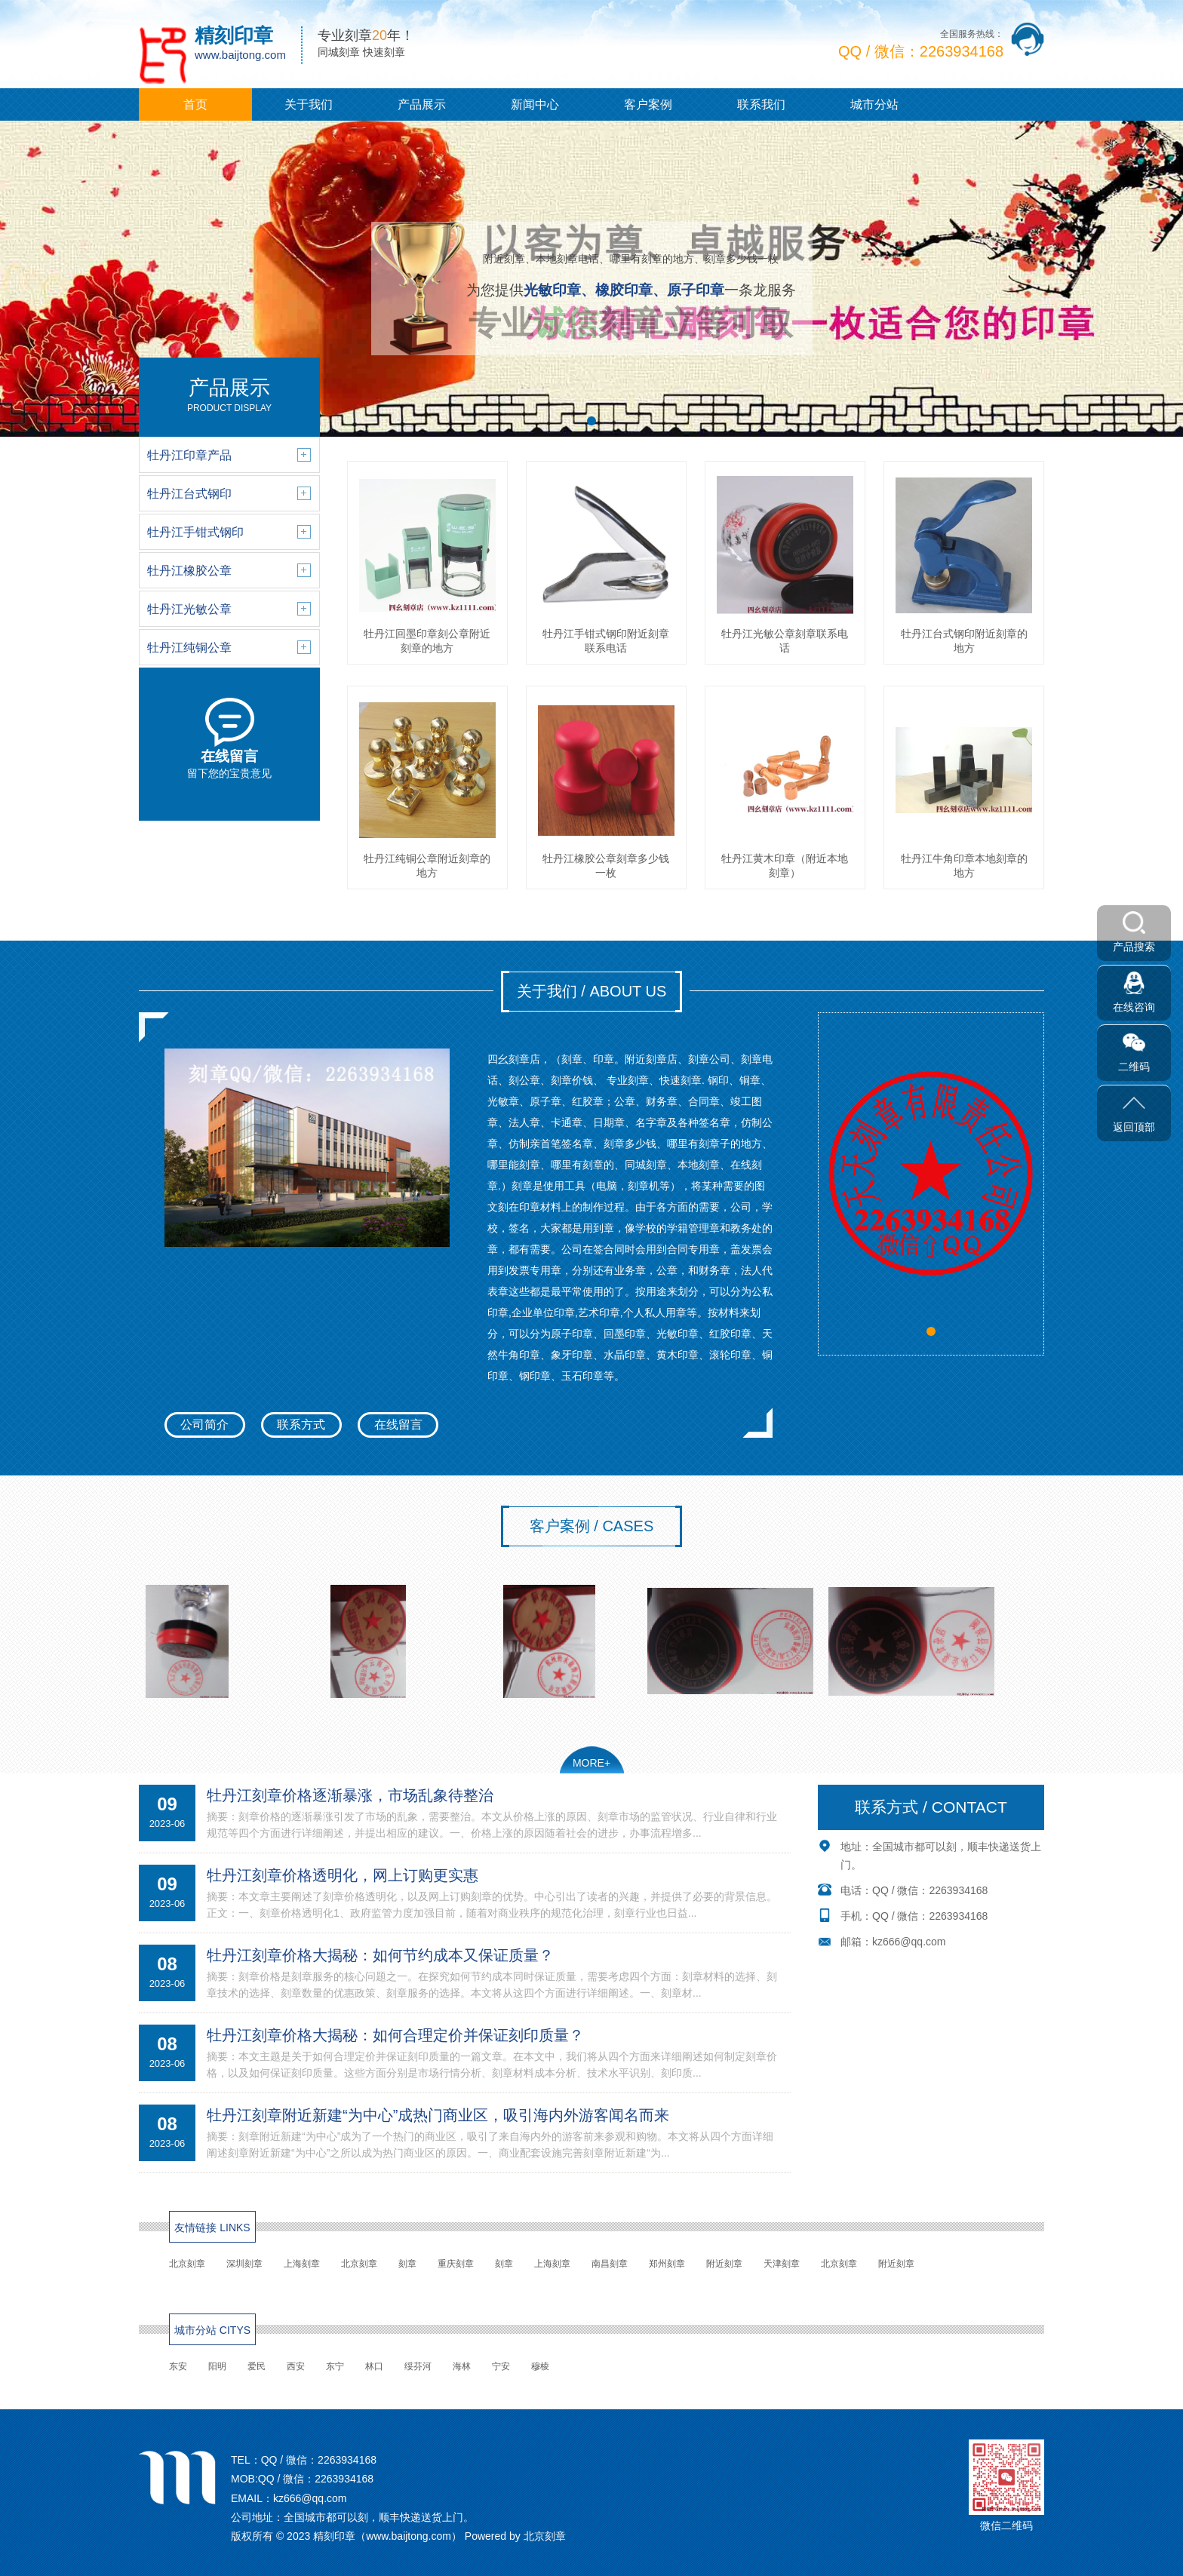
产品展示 (422, 104)
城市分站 (874, 104)
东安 (178, 2366)
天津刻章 (782, 2263)
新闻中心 (535, 104)
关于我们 (308, 104)
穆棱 (540, 2366)
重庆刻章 (456, 2263)
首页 (195, 104)
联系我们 (761, 104)
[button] (591, 420)
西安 (296, 2366)
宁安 (501, 2366)
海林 (462, 2366)
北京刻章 (187, 2263)
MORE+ (591, 1763)
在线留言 (398, 1424)
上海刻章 (302, 2263)
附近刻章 (724, 2263)
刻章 (407, 2263)
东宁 (335, 2366)
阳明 (217, 2366)
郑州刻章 (667, 2263)
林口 (374, 2366)
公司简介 (204, 1424)
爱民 (256, 2366)
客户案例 (648, 104)
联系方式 (301, 1424)
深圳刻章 (244, 2263)
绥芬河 (418, 2366)
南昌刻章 (610, 2263)
